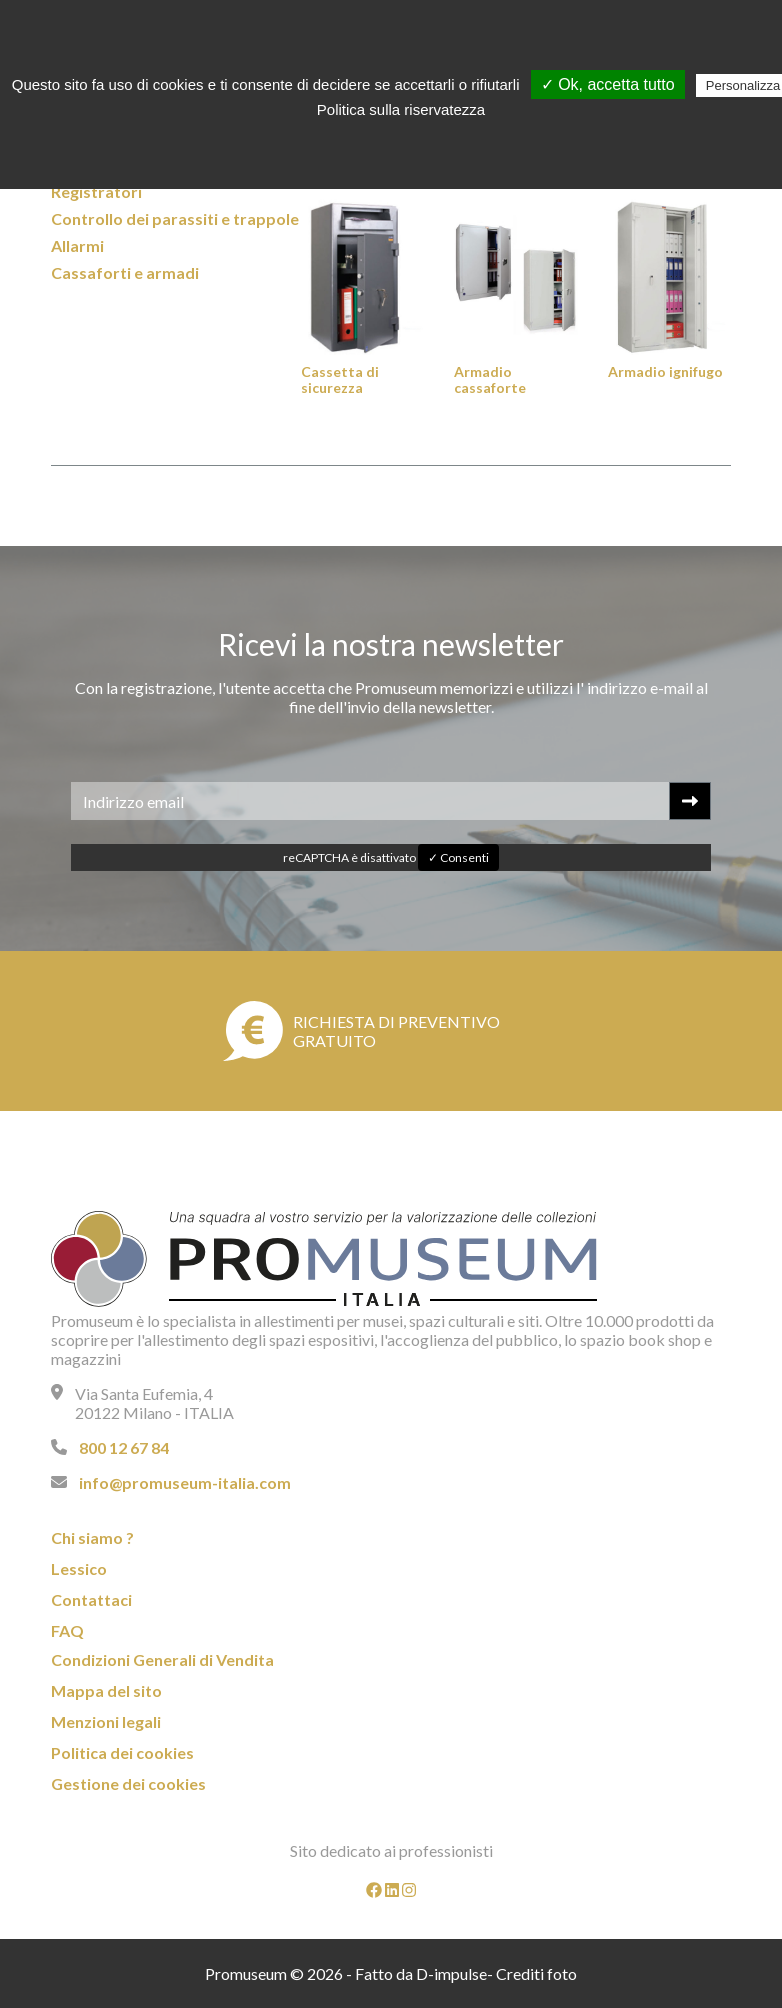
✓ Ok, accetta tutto (608, 84)
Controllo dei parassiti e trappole (175, 218)
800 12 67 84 (124, 1447)
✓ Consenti (458, 857)
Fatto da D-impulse (421, 1973)
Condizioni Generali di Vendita (162, 1659)
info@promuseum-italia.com (185, 1482)
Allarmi (77, 245)
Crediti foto (536, 1973)
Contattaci (91, 1599)
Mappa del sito (106, 1690)
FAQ (67, 1630)
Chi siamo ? (92, 1537)
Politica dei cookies (122, 1752)
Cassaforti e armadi (125, 272)
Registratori (96, 191)
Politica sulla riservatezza (401, 109)
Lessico (79, 1568)
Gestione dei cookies (128, 1783)
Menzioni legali (106, 1721)
